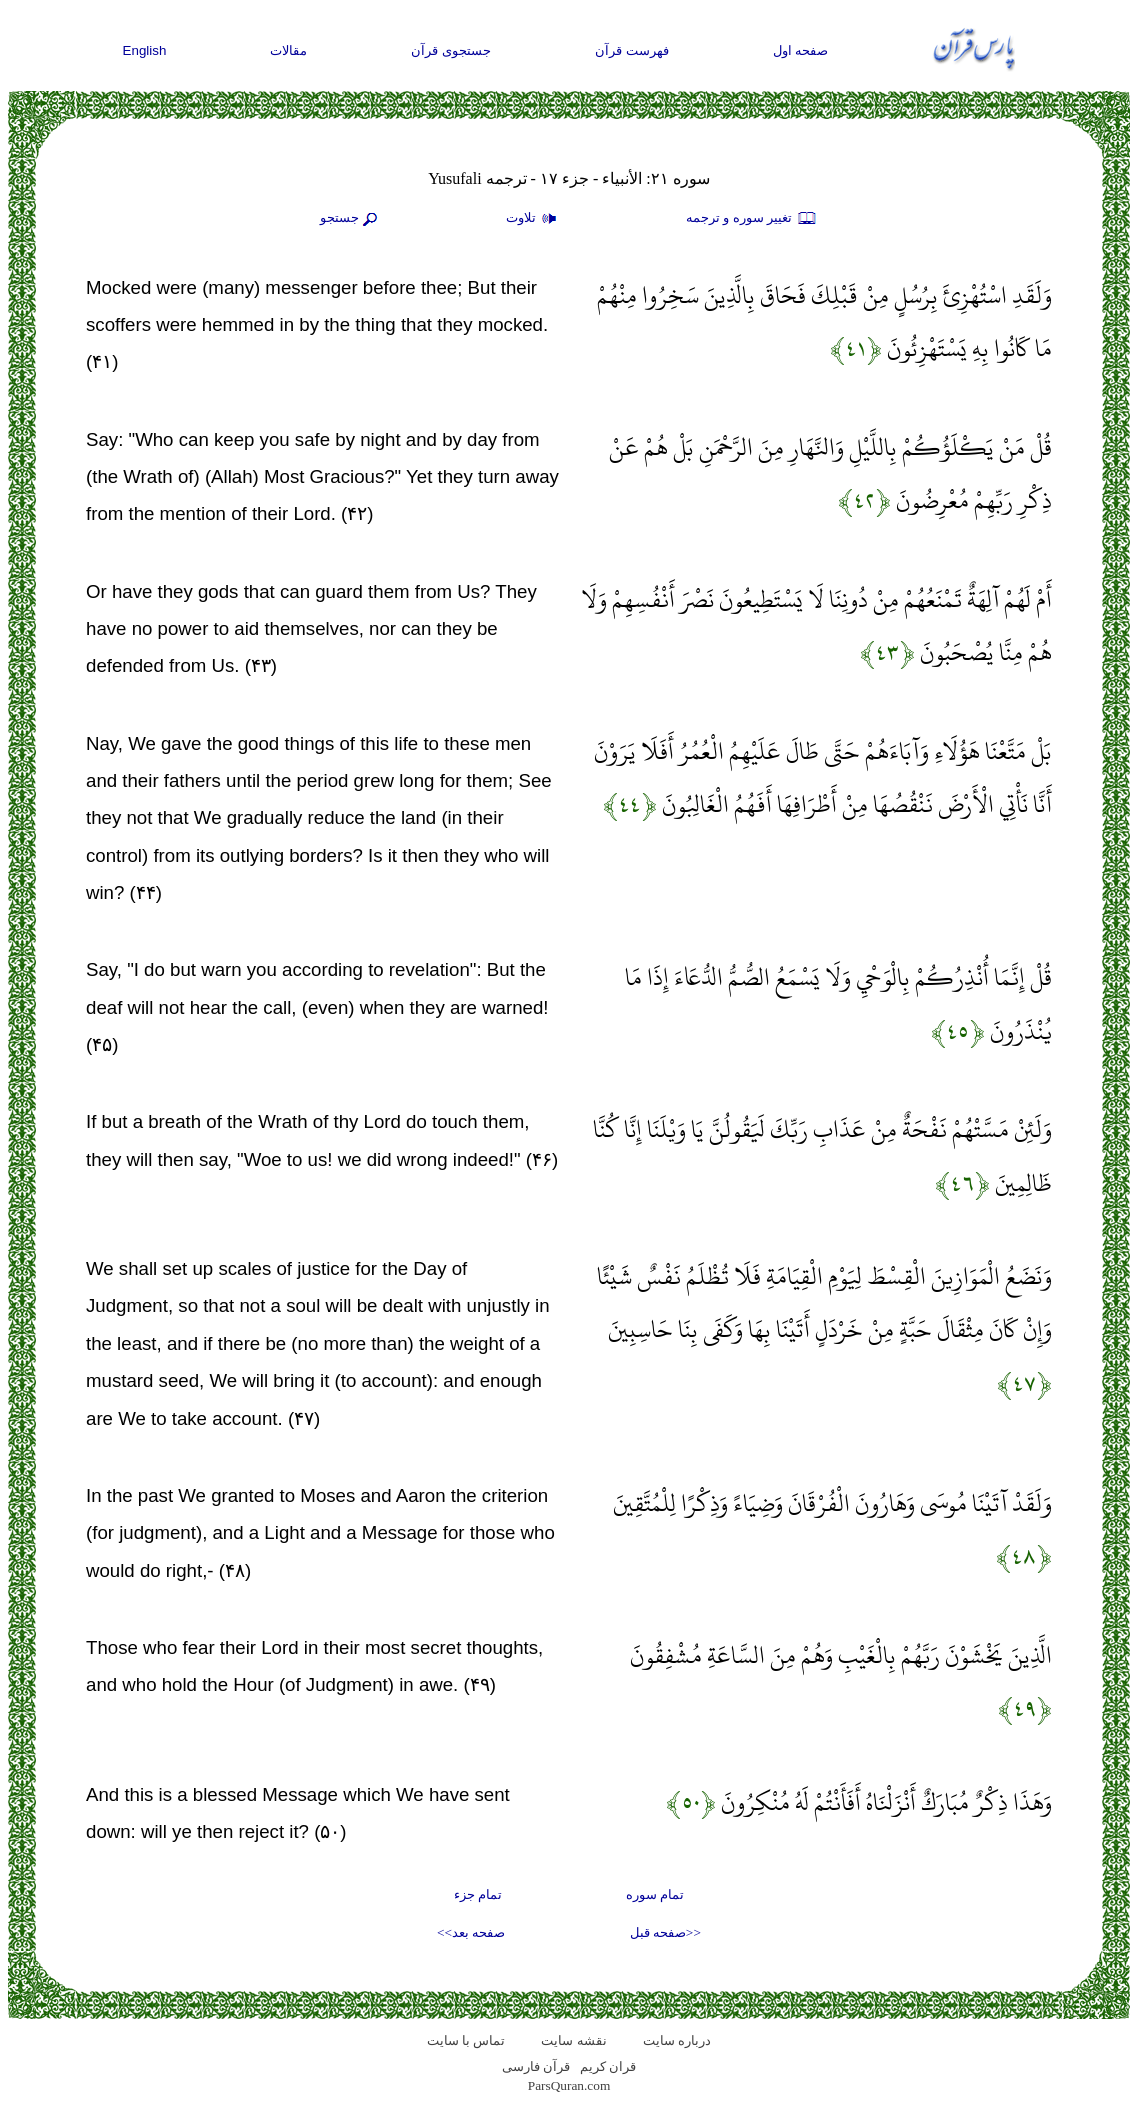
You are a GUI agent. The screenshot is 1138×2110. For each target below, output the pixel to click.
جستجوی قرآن (451, 50)
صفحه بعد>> (471, 1932)
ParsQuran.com (569, 2085)
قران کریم (608, 2066)
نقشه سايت (573, 2040)
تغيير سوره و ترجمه (752, 219)
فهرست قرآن (632, 50)
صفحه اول (801, 50)
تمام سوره (655, 1894)
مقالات (288, 50)
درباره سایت (677, 2040)
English (145, 50)
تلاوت (534, 219)
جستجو (351, 219)
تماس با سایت (466, 2040)
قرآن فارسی (536, 2066)
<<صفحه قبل (665, 1932)
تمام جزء (478, 1894)
